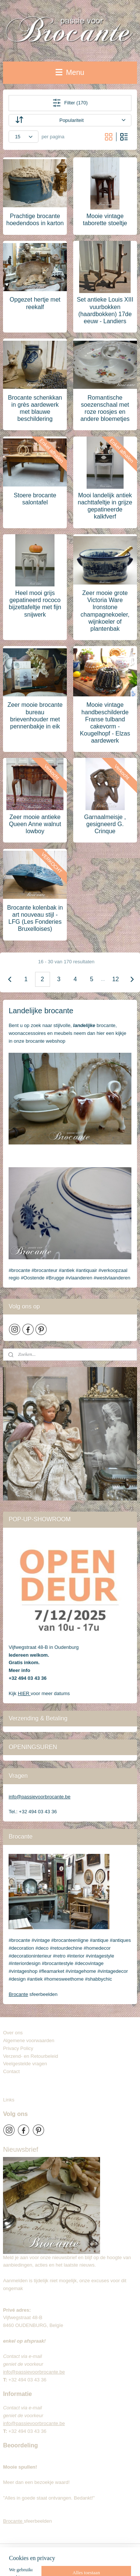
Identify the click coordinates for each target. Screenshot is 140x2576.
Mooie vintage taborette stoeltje (105, 219)
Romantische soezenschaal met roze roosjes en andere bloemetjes (105, 408)
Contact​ (14, 2071)
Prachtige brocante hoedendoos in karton (35, 219)
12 (115, 979)
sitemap (109, 2550)
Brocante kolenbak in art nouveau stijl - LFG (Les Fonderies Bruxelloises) (35, 918)
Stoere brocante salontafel (35, 499)
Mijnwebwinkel (101, 2562)
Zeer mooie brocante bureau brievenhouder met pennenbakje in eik (35, 716)
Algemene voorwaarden (28, 2040)
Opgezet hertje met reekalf (35, 303)
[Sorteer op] (70, 120)
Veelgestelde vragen (25, 2063)
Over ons (13, 2032)
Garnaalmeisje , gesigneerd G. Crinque (105, 824)
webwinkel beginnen (43, 2562)
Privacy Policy (18, 2048)
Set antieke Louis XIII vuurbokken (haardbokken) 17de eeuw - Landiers (105, 310)
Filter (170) (70, 102)
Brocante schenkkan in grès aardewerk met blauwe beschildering (35, 408)
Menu (70, 72)
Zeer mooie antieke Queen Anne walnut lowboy (35, 824)
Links (8, 2100)
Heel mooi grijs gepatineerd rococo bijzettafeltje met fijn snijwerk (35, 604)
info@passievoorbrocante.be (40, 1796)
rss (122, 2550)
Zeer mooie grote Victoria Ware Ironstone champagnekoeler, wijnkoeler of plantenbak (105, 611)
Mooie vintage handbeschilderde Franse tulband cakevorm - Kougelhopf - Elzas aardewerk (105, 723)
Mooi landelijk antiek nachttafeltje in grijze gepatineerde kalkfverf (105, 506)
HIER (24, 1693)
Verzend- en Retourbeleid (30, 2056)
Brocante (18, 1994)
